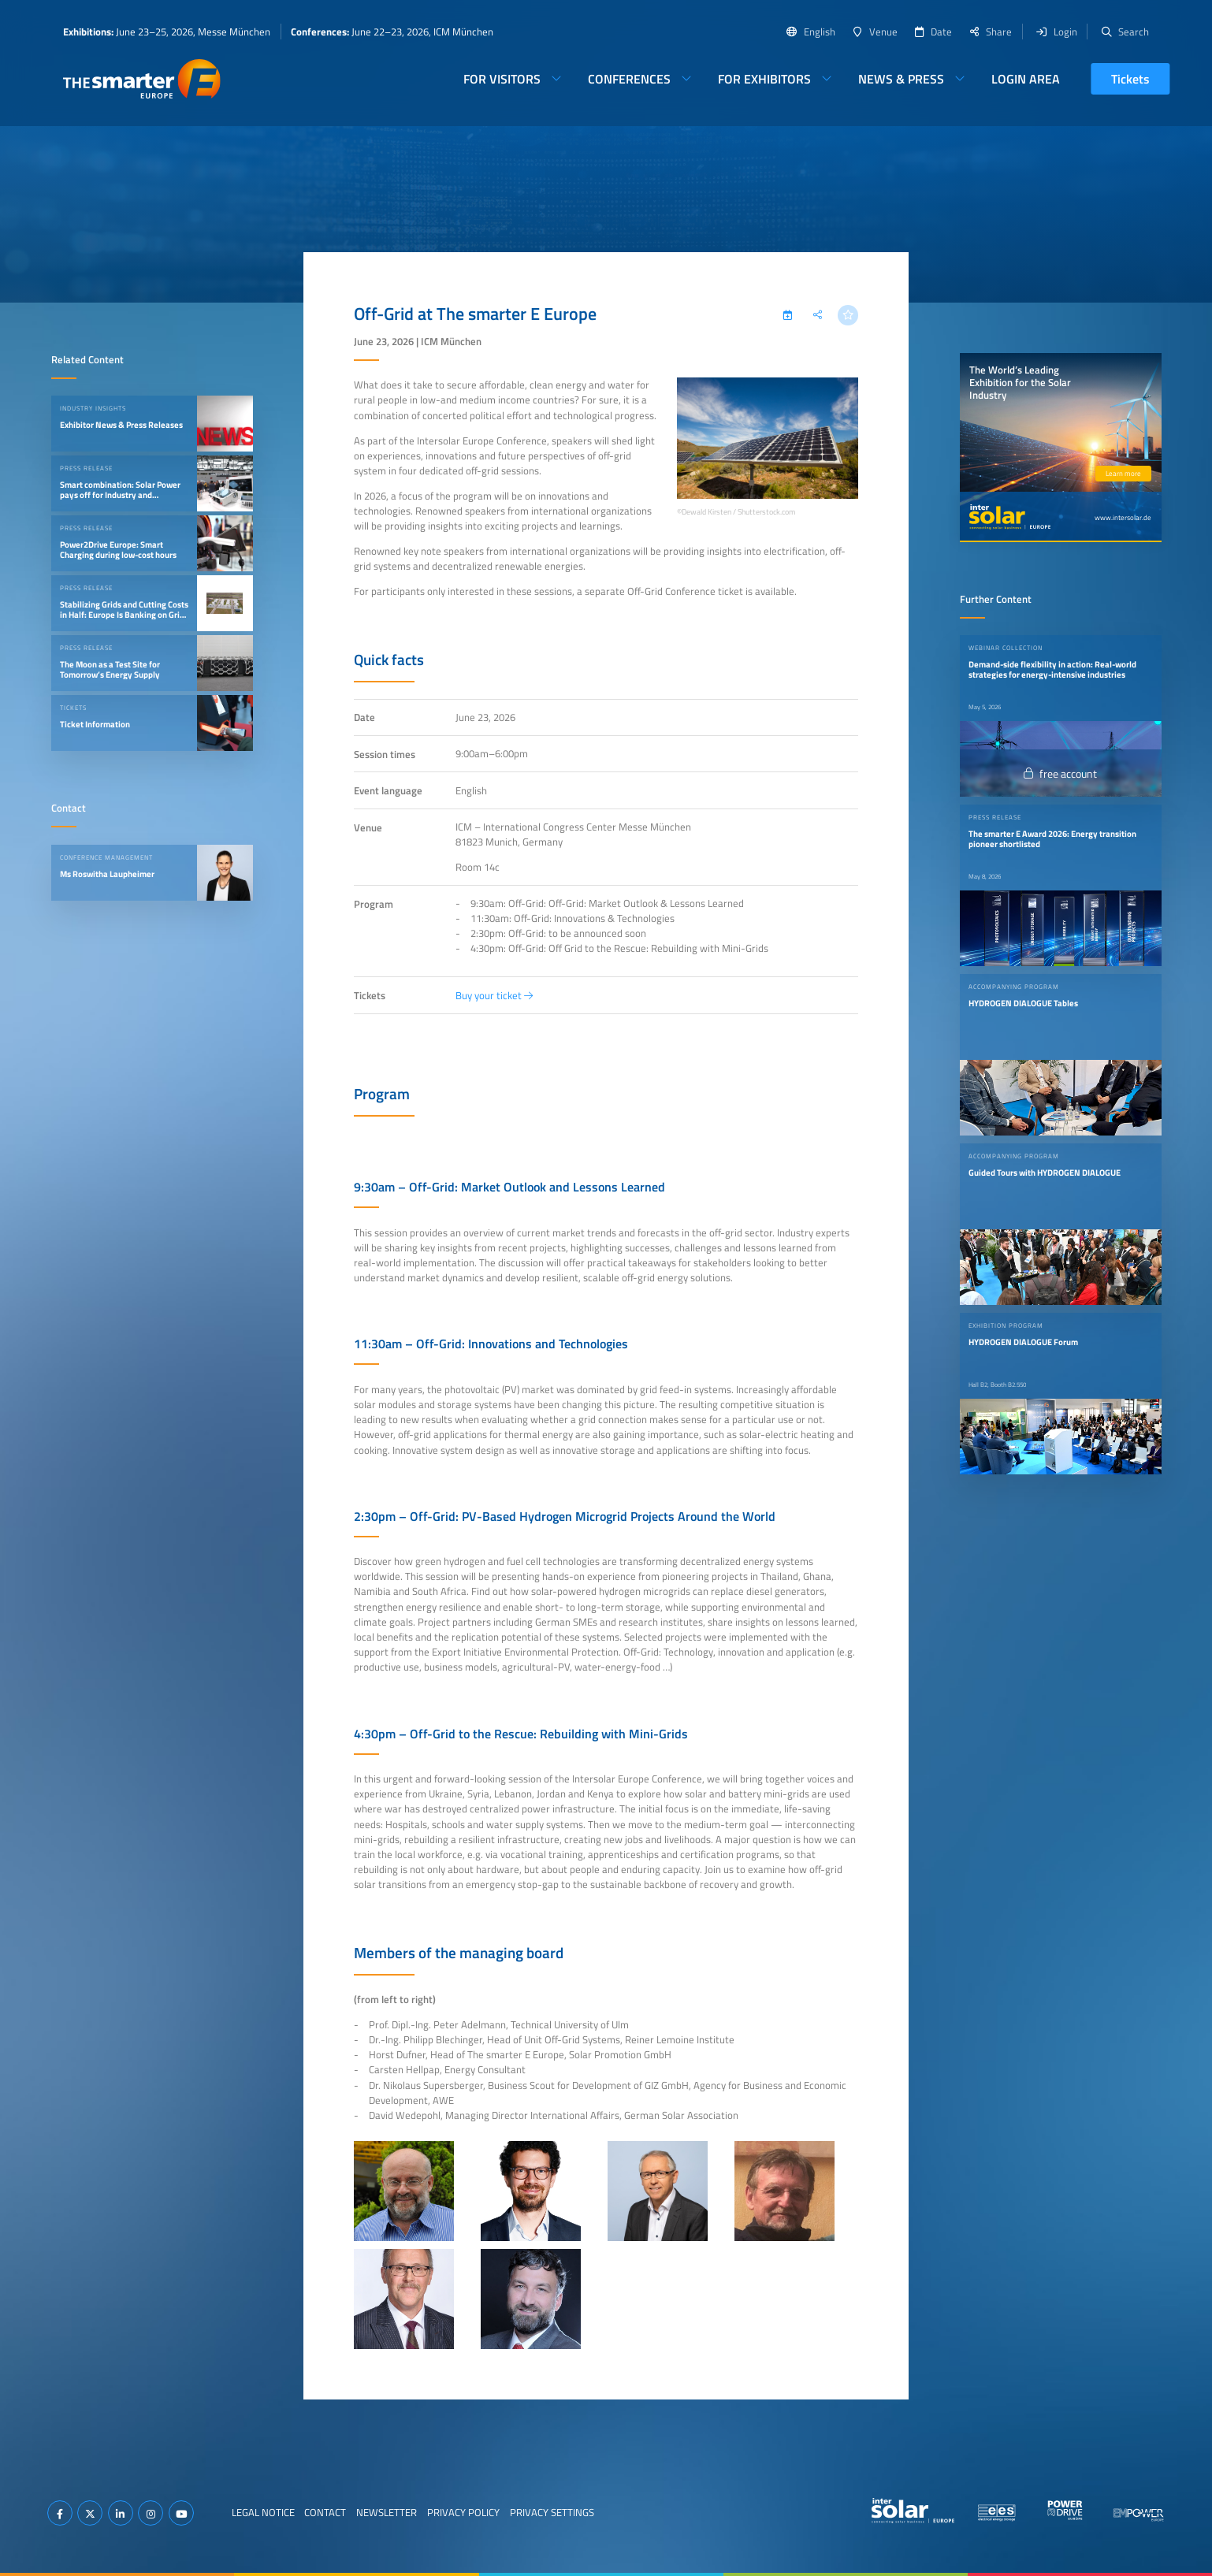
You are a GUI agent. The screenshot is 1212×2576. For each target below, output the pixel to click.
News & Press (901, 78)
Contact (325, 2512)
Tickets (1130, 78)
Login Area (1025, 78)
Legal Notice (263, 2512)
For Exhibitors (764, 78)
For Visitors (502, 78)
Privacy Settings (552, 2512)
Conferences (629, 78)
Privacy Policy (463, 2512)
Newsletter (386, 2512)
